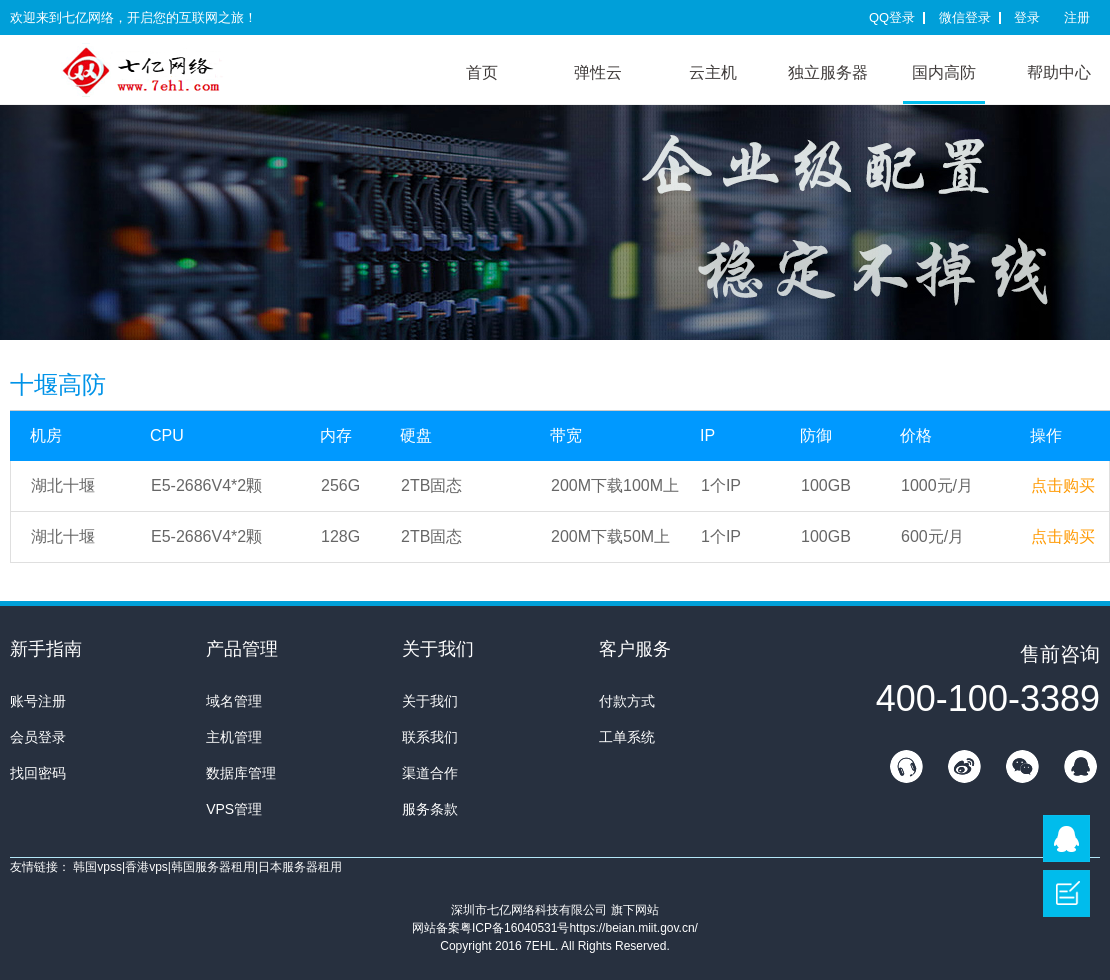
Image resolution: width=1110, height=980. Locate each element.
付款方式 (627, 701)
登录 (1027, 17)
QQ (1080, 766)
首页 (482, 72)
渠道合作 (430, 773)
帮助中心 (1059, 72)
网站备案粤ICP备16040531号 (490, 928)
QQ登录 (892, 17)
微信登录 (965, 17)
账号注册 (38, 701)
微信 (1022, 766)
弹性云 (598, 72)
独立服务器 (828, 72)
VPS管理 (234, 809)
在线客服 (906, 766)
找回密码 (38, 773)
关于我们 (430, 701)
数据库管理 (241, 773)
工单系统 (627, 737)
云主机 (713, 72)
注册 (1077, 17)
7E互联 (160, 69)
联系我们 (430, 737)
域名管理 (234, 701)
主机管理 (234, 737)
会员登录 (38, 737)
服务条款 (430, 809)
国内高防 (944, 72)
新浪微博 (964, 766)
